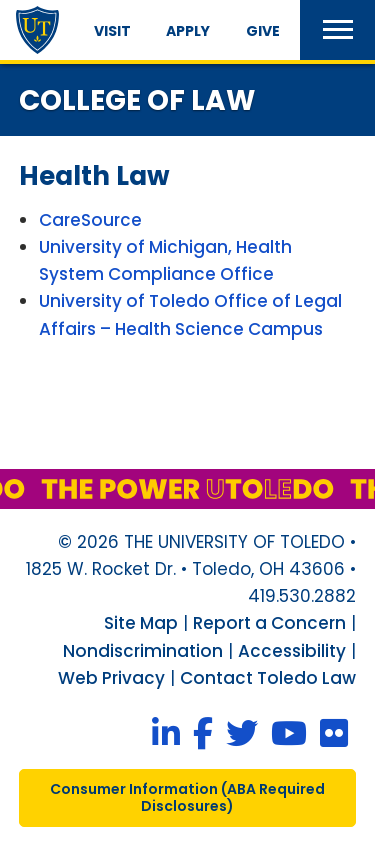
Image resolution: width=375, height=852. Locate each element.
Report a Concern (269, 623)
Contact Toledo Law (268, 678)
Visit (112, 31)
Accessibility (292, 651)
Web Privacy (111, 678)
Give (263, 31)
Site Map (141, 623)
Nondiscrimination (143, 651)
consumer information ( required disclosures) (187, 797)
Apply (188, 31)
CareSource (90, 220)
